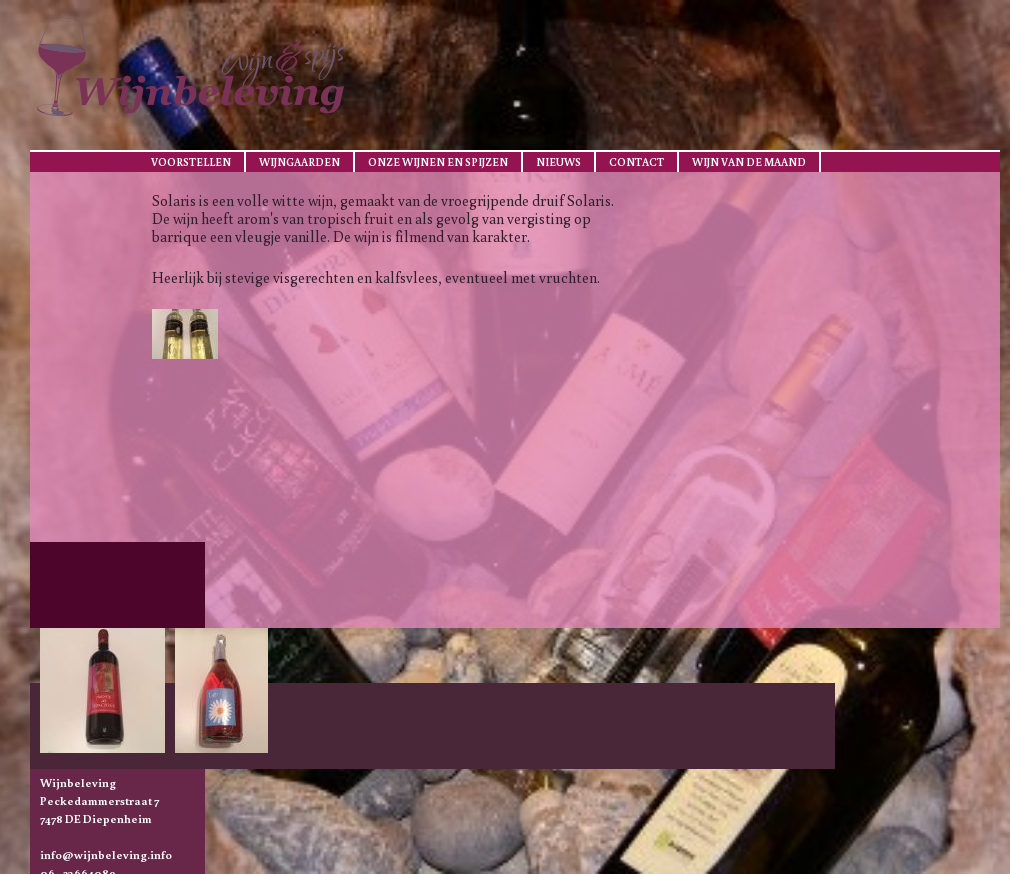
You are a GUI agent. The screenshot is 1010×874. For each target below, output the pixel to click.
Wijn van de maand (749, 162)
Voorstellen (191, 162)
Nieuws (558, 162)
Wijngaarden (299, 162)
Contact (636, 162)
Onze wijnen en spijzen (438, 162)
